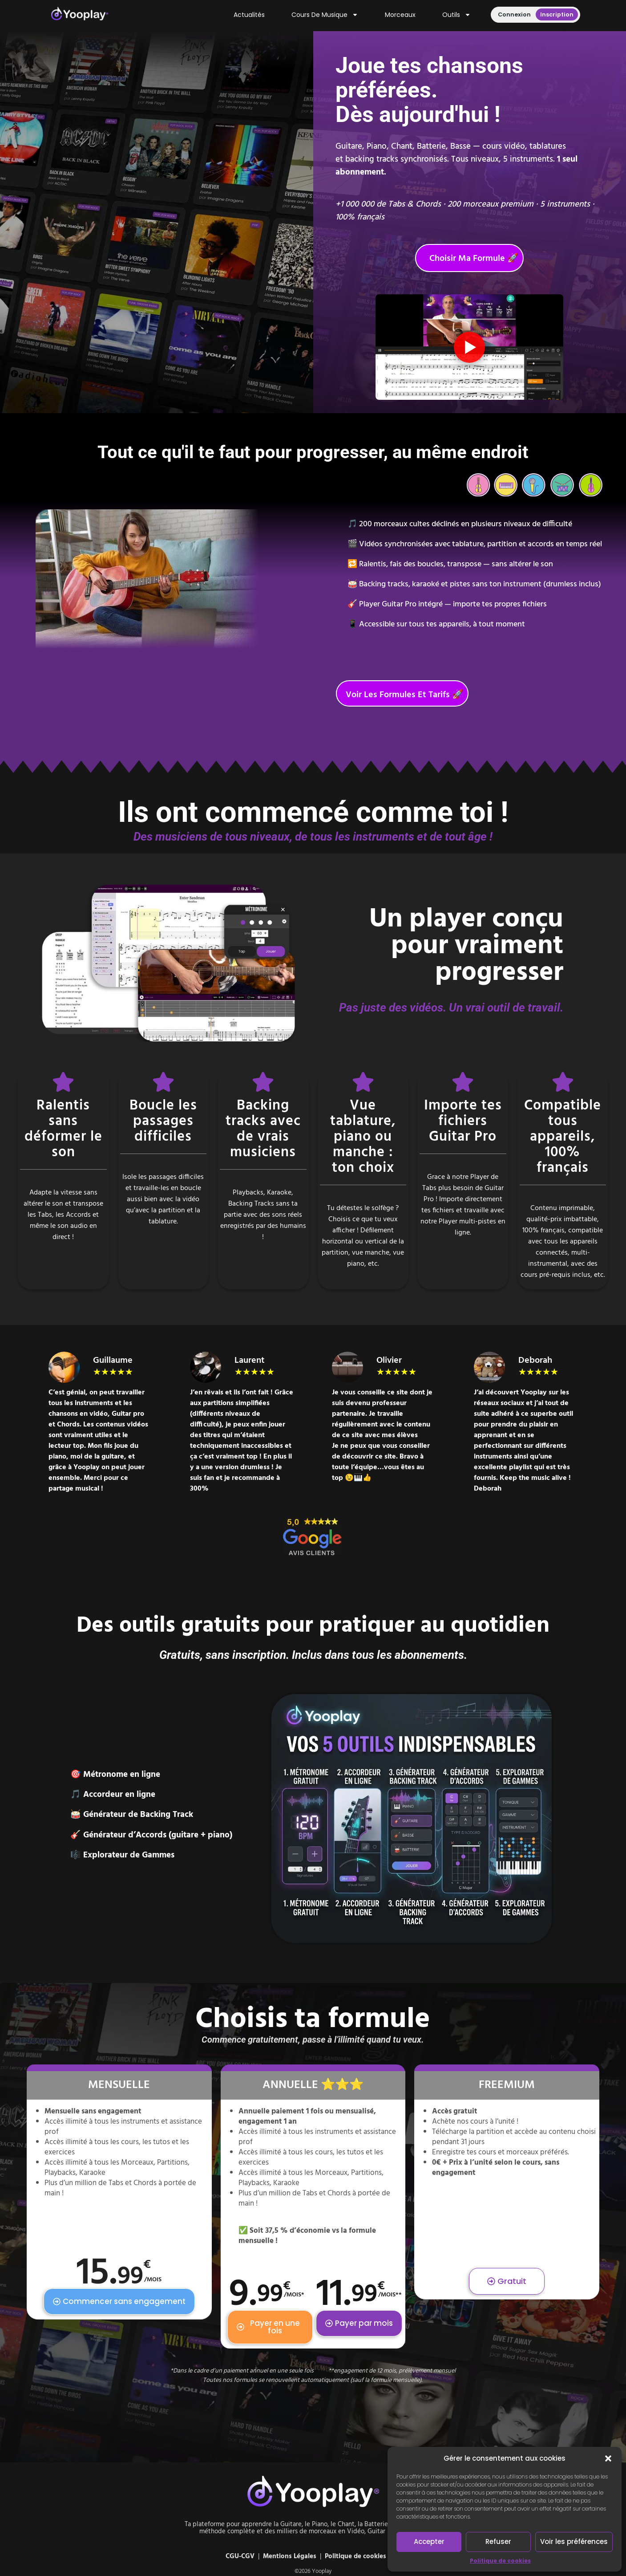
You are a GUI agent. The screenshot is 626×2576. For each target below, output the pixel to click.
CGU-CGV (240, 2556)
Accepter (429, 2541)
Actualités (249, 14)
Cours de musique (324, 15)
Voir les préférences (574, 2541)
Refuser (498, 2541)
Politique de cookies (500, 2560)
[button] (608, 2458)
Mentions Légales (289, 2556)
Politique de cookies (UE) (362, 2556)
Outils (456, 15)
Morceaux (400, 14)
